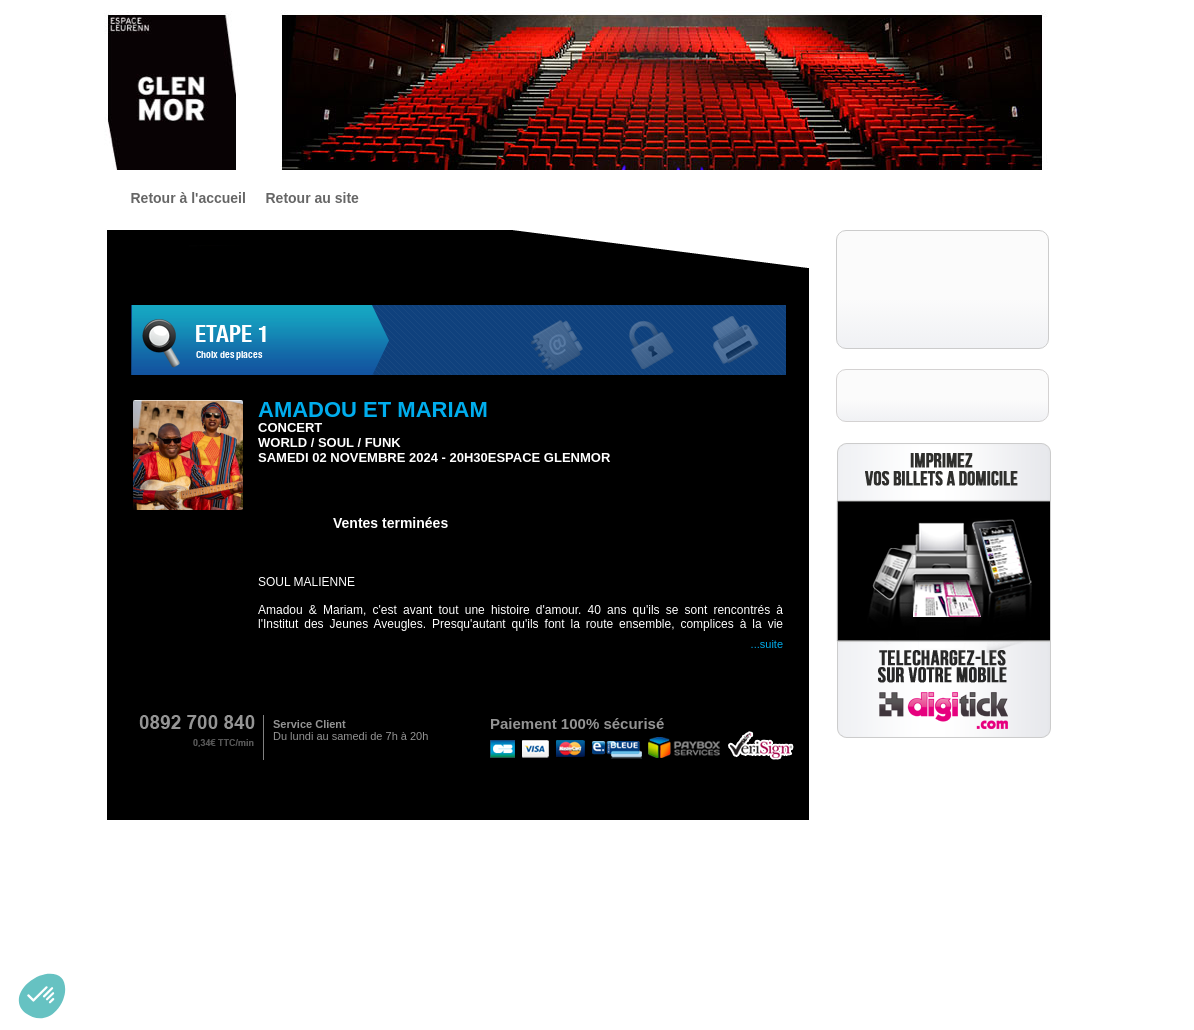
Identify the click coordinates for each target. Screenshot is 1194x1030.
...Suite (767, 644)
